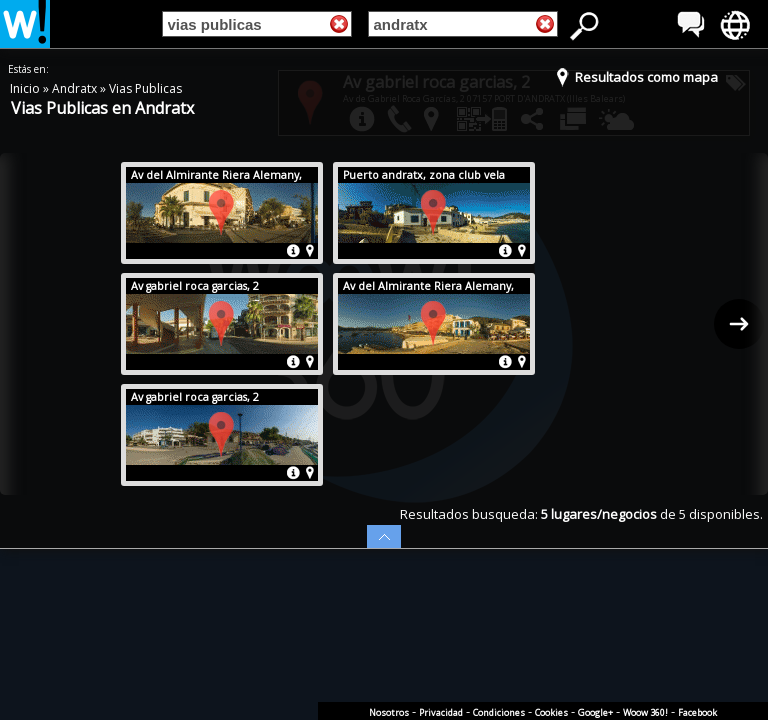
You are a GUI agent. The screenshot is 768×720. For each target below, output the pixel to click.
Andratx (76, 88)
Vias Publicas (145, 88)
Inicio (26, 88)
